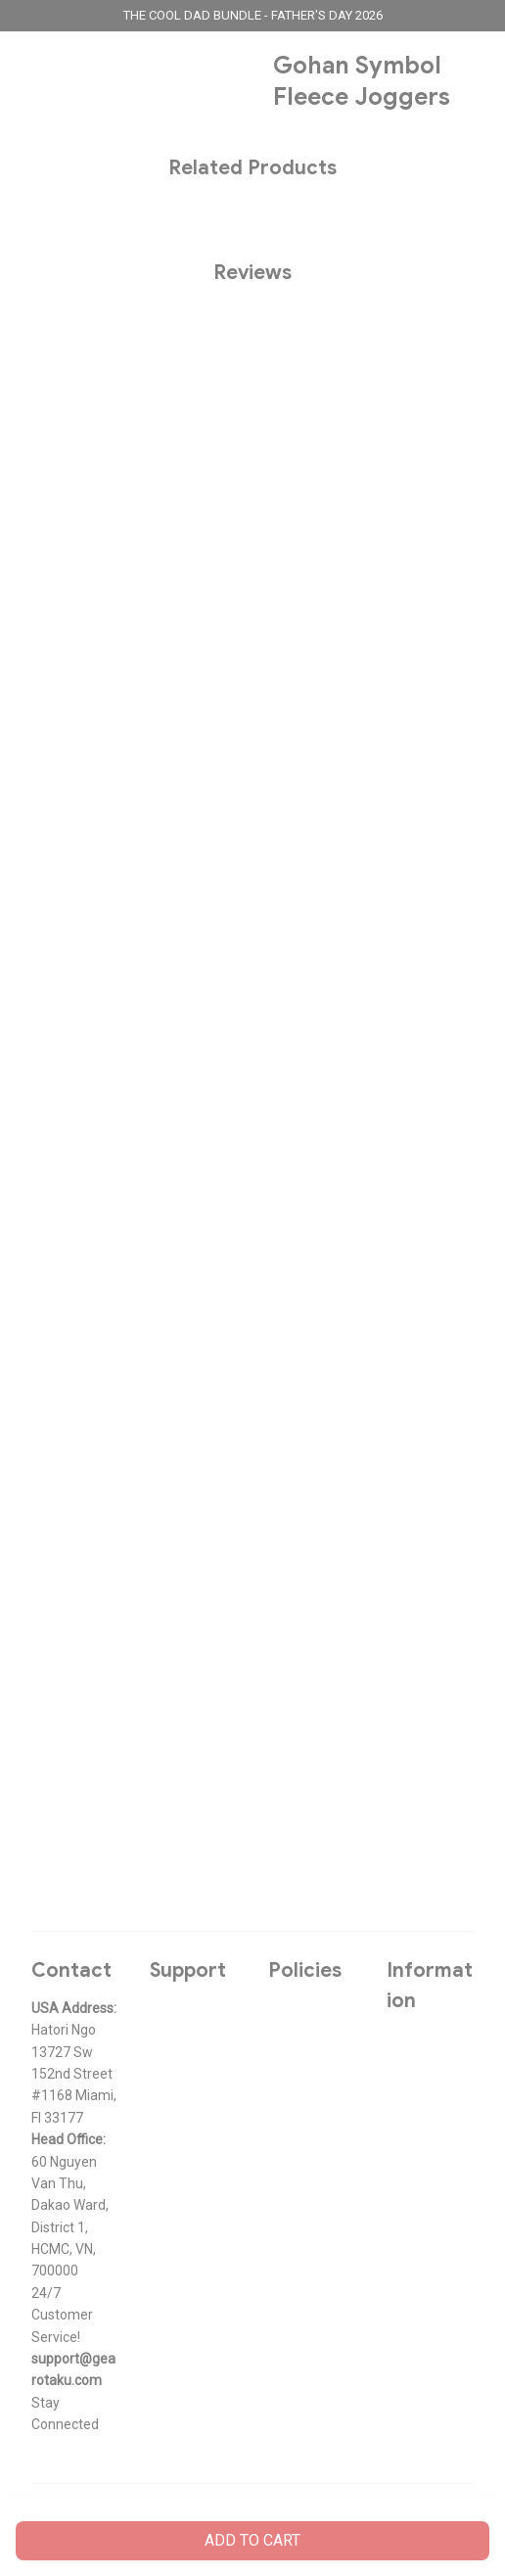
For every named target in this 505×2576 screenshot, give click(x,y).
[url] (74, 2370)
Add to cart (252, 2540)
